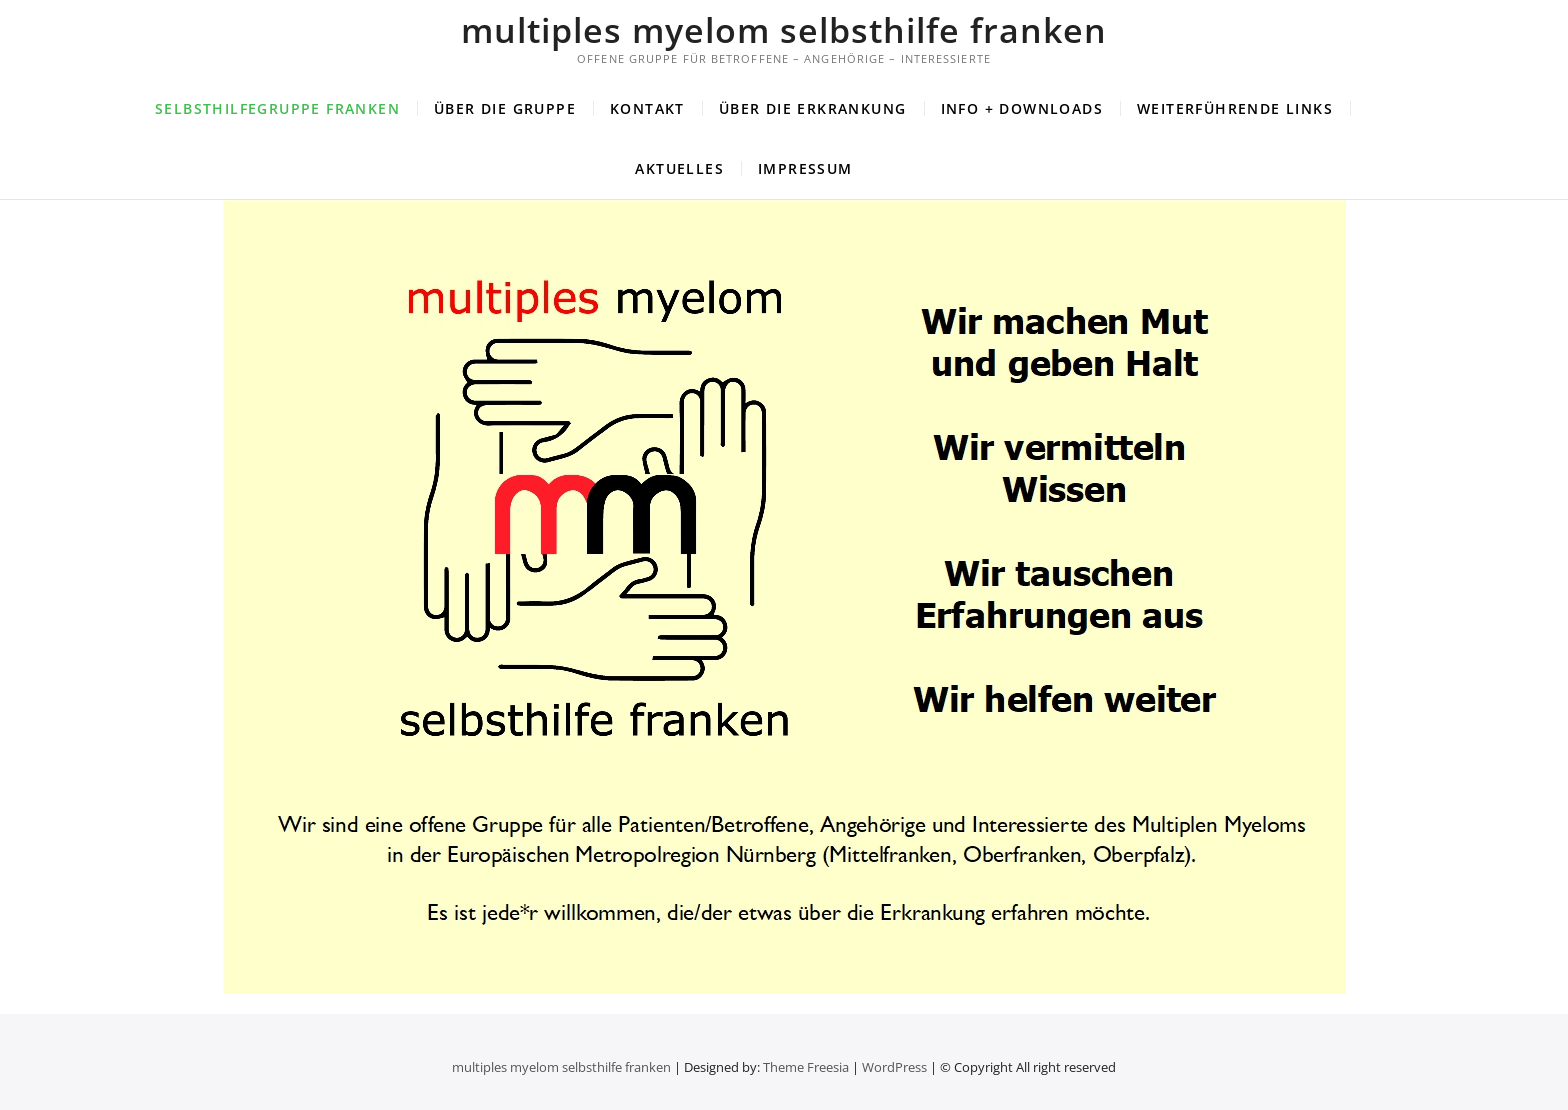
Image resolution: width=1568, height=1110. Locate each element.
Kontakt (647, 108)
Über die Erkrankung (813, 108)
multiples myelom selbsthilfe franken (784, 30)
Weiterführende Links (1235, 108)
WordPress (894, 1067)
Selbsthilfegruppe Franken (277, 108)
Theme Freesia (806, 1067)
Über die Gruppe (505, 108)
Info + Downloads (1022, 108)
